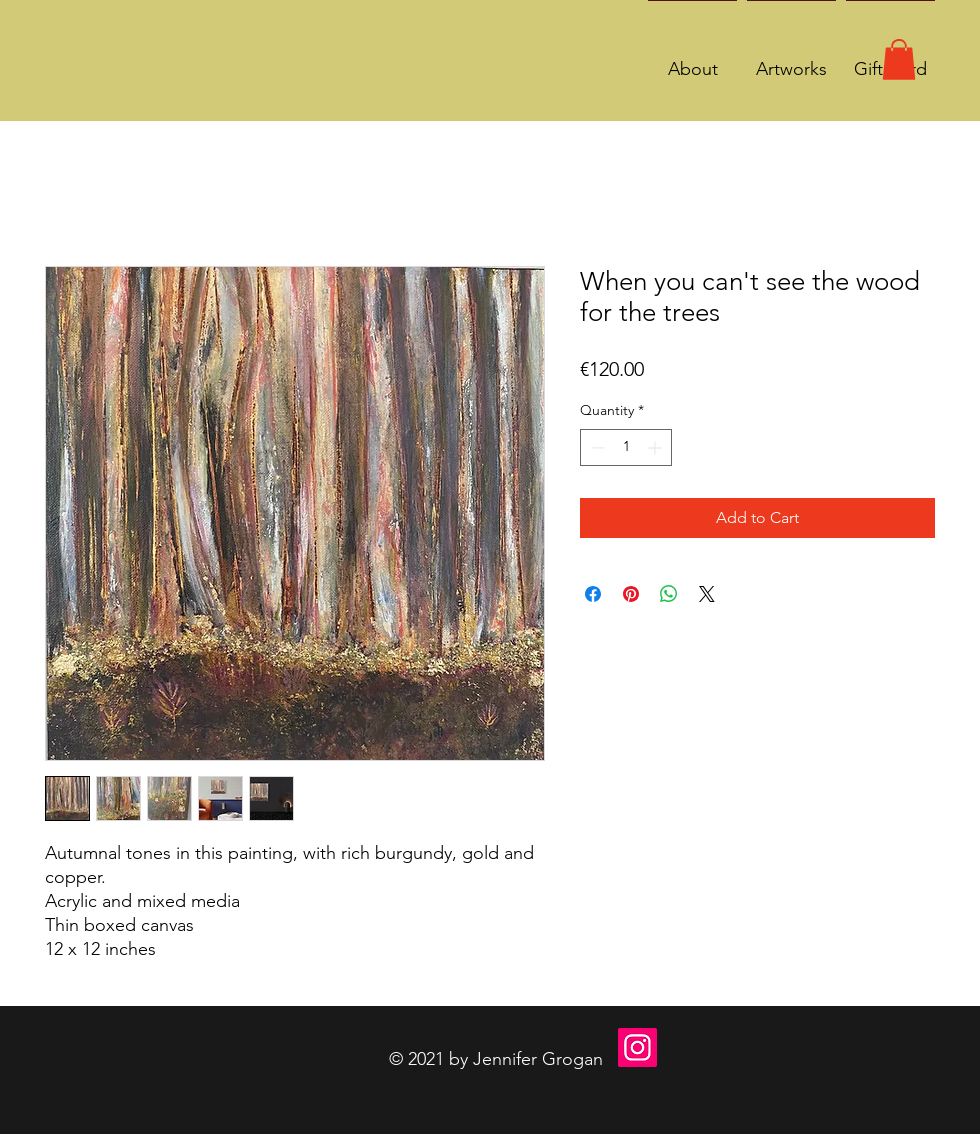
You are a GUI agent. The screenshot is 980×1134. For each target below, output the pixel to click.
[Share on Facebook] (593, 594)
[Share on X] (707, 594)
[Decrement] (595, 447)
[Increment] (656, 447)
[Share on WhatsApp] (669, 594)
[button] (899, 59)
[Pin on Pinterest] (631, 594)
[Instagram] (637, 1047)
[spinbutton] (626, 447)
